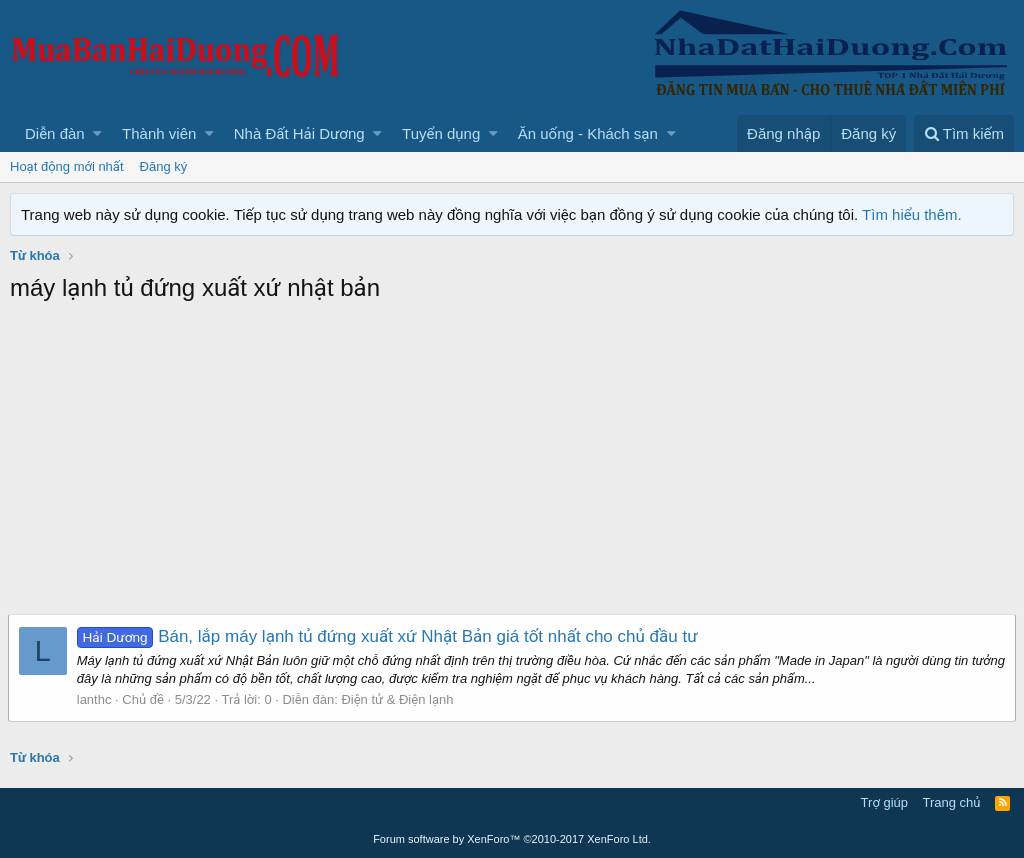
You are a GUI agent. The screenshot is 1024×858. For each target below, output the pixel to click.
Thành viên (159, 133)
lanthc (96, 699)
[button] (97, 133)
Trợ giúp (884, 802)
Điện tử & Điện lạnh (400, 699)
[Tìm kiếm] (964, 133)
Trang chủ (952, 802)
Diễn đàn (55, 133)
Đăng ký (164, 166)
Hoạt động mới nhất (67, 166)
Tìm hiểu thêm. (912, 214)
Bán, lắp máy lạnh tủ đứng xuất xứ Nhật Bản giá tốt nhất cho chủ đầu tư (389, 636)
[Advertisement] (512, 464)
